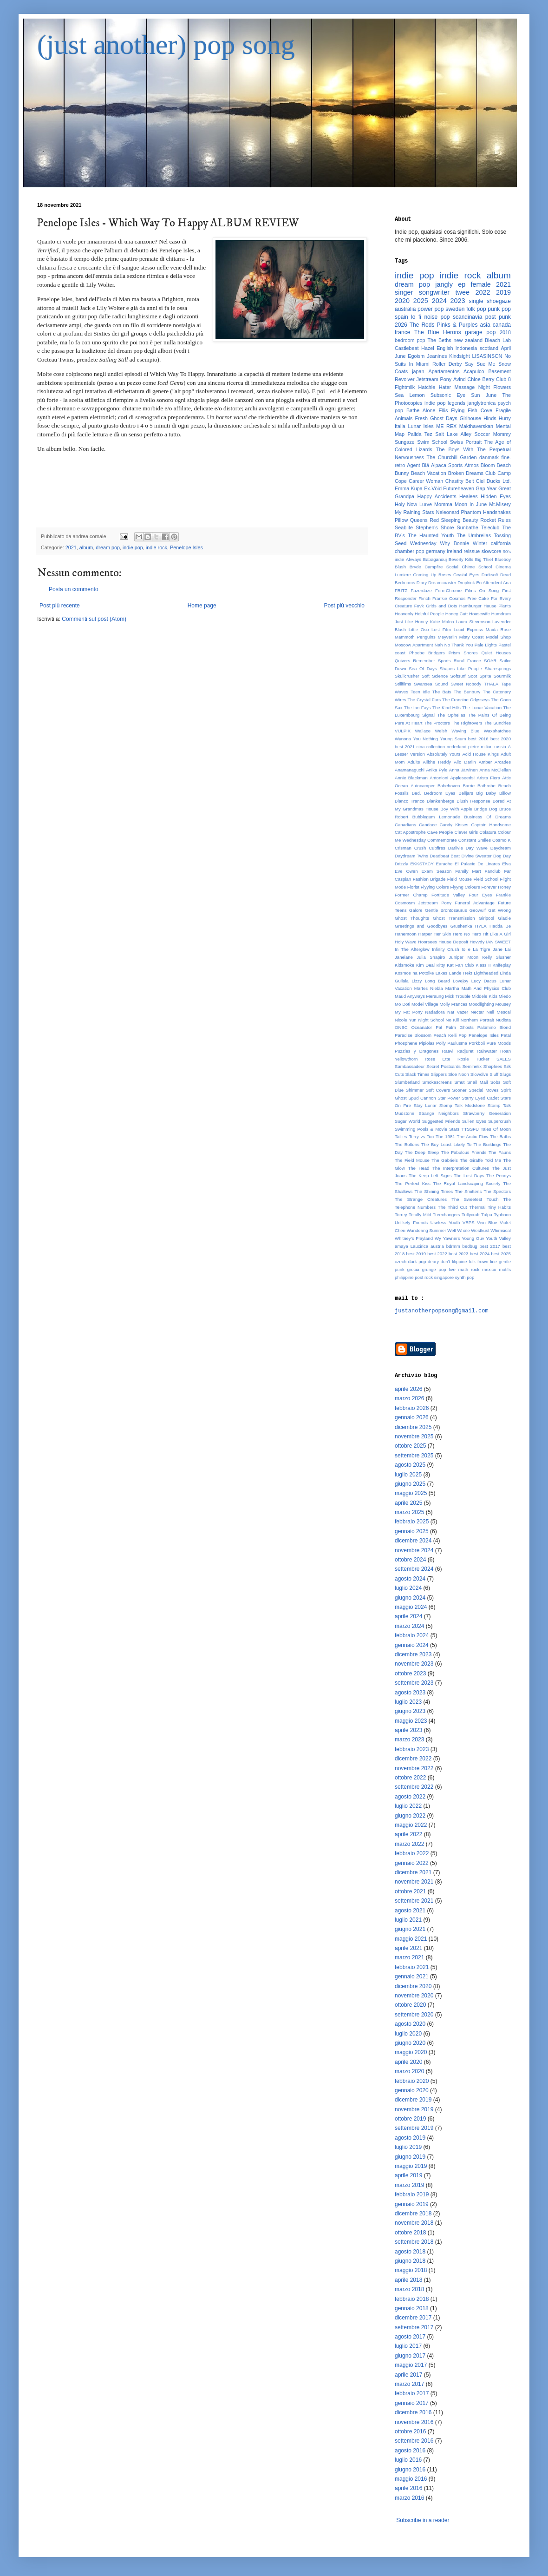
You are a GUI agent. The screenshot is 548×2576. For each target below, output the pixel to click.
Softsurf (457, 676)
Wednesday (423, 543)
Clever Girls (466, 832)
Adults (414, 761)
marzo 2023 (409, 1739)
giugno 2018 (410, 2261)
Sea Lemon (409, 395)
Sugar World (407, 1121)
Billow (505, 793)
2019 (503, 292)
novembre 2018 (414, 2223)
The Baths (500, 1136)
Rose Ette (437, 1058)
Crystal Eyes (466, 574)
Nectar (477, 1012)
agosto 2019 (410, 2138)
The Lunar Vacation (482, 707)
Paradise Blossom (413, 1035)
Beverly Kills (461, 559)
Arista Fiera (488, 777)
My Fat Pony (409, 1012)
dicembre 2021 (413, 1872)
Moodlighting (481, 1004)
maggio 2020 (411, 2052)
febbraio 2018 (412, 2299)
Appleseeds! (462, 777)
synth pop (465, 1277)
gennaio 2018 (412, 2308)
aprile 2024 (408, 1616)
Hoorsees (427, 941)
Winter (480, 543)
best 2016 (478, 738)
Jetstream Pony (433, 379)
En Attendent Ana (493, 582)
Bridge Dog (485, 808)
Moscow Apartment (414, 644)
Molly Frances (453, 1004)
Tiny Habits (499, 1207)
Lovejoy (460, 980)
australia (405, 309)
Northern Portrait (477, 1019)
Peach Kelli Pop (449, 1035)
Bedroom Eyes (439, 793)
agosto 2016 (410, 2450)
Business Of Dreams (487, 816)
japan (418, 371)
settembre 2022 (414, 1787)
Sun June (483, 395)
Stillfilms (403, 683)
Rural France (467, 660)
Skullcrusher (407, 676)
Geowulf (478, 910)
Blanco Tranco (409, 801)
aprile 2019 (408, 2175)
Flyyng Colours (465, 886)
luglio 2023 (408, 1702)
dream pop (108, 547)
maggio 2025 (411, 1493)
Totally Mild (420, 1214)
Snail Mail (477, 1082)
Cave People (440, 832)
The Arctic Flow (473, 1136)
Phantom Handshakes (486, 512)
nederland (457, 746)
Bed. (416, 793)
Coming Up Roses (432, 574)
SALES (503, 1058)
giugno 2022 (410, 1815)
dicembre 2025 (413, 1427)
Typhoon (502, 1214)
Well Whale (458, 1230)
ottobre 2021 (410, 1891)
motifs (505, 1269)
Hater (445, 387)
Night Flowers (494, 387)
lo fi (416, 317)
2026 (401, 325)
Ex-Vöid (433, 488)
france (402, 332)
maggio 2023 (411, 1721)
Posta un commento (73, 589)
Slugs (505, 1074)
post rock (424, 1277)
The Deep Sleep (422, 1152)
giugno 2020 (410, 2043)
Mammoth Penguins (415, 636)
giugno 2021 (410, 1929)
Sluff (493, 1074)
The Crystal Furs (424, 699)
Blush (400, 566)
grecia (413, 1269)
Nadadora (434, 1012)
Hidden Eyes (496, 496)
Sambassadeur (410, 1066)
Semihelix (472, 1066)
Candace (428, 824)
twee (463, 292)
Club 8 (503, 379)
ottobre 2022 (410, 1777)
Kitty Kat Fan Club (455, 965)
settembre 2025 (414, 1455)
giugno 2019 (410, 2157)
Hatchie (427, 387)
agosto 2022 (410, 1796)
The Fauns (500, 1152)
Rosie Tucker (473, 1058)
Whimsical (500, 1230)
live (452, 1269)
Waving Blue (465, 730)
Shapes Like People (460, 668)
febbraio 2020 (412, 2081)
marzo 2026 (409, 1398)
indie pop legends (444, 403)
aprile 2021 (408, 1948)
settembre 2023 (414, 1683)
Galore (416, 910)
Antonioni (439, 777)
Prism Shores (463, 652)
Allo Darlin (465, 761)
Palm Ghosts (460, 1027)
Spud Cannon (422, 1097)
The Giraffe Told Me (480, 1160)
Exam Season (436, 871)
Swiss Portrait (466, 442)
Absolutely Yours (443, 754)
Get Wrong (499, 910)
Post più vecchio (344, 605)
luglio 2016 (408, 2460)
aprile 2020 (408, 2062)
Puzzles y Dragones (416, 1051)
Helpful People (429, 613)
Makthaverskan (476, 426)
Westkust (480, 1230)
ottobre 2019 (410, 2118)
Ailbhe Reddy (437, 761)
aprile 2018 (408, 2280)
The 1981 (445, 1136)
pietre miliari (480, 746)
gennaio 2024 (412, 1645)
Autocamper (423, 785)
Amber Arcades (495, 761)
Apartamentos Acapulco (456, 371)
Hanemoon (406, 933)
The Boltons (407, 1144)
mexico (489, 1269)
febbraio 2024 (412, 1635)
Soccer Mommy (493, 434)
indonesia (466, 348)
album (86, 547)
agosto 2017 (410, 2336)
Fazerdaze (421, 590)
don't (445, 1261)
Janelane (404, 957)
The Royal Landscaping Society (467, 1183)
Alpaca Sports (447, 465)
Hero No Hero (467, 933)
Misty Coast (471, 636)
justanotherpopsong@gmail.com (442, 1311)
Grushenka (461, 926)
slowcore (492, 551)
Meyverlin (447, 636)
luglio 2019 (408, 2147)
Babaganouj (435, 559)
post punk (498, 317)
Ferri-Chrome (448, 590)
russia (500, 746)
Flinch (424, 598)
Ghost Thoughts (412, 918)
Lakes (442, 972)
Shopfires (492, 1066)
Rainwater (487, 1051)
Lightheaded (486, 972)
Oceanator (421, 1027)
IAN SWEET (498, 941)
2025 (420, 300)
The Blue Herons (437, 332)
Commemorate (442, 840)
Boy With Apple (456, 808)
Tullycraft (471, 1214)
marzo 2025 (409, 1512)
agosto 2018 (410, 2251)
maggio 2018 (411, 2270)
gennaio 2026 (412, 1417)
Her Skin (442, 933)
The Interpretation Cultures (460, 1168)
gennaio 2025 (412, 1531)
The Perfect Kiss (413, 1183)
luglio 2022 (408, 1806)
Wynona (403, 738)
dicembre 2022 (413, 1758)
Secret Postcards (443, 1066)
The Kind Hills (446, 707)
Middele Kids (484, 996)
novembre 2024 (414, 1550)
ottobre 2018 (410, 2232)
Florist (413, 886)
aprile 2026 (408, 1389)
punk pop (499, 309)
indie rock (156, 547)
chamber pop (409, 551)
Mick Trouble (457, 996)
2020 (402, 300)
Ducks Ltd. (499, 481)
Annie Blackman (411, 777)
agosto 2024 (410, 1578)
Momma (443, 504)
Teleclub (490, 527)
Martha (452, 988)
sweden (454, 309)
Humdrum (501, 613)
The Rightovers (466, 722)
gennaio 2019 (412, 2204)
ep (461, 284)
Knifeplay (502, 965)
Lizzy (416, 980)
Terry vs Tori (421, 1136)
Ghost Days (443, 418)
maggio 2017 (411, 2365)
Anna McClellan (495, 769)
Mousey (503, 1004)
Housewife (479, 613)
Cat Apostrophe (410, 832)
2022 (482, 292)
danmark (489, 457)
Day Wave (477, 847)
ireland (454, 551)
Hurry (505, 418)
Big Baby (486, 793)
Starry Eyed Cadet (480, 1097)
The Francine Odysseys (465, 699)
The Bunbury (467, 691)
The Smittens (468, 1191)
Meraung (435, 996)
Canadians (405, 824)
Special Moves (483, 1090)
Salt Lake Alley (453, 434)
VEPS (469, 1222)
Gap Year (486, 488)
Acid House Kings (480, 754)
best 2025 (501, 1253)
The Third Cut (452, 1207)
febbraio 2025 (412, 1521)
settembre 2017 (414, 2327)
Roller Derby (447, 364)
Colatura (487, 832)
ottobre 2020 (410, 2005)
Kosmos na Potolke (414, 972)
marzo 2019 (409, 2185)
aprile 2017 (408, 2375)
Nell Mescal (498, 1012)
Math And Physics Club (486, 988)
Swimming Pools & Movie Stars (427, 1129)
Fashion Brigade (429, 879)
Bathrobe (486, 785)
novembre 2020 (414, 1995)
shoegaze (499, 301)
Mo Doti (402, 1004)
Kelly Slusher (496, 957)
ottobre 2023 (410, 1673)
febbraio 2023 (412, 1749)
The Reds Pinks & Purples (444, 325)
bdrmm (453, 1246)
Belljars (465, 793)
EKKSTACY (421, 863)
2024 (439, 300)
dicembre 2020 (413, 1986)
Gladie (504, 918)
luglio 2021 (408, 1920)
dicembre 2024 (413, 1540)
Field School (485, 879)
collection (435, 746)
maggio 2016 (411, 2479)
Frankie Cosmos (448, 598)
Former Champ (411, 894)
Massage (464, 387)
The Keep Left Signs (430, 1175)
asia (485, 325)
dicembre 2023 (413, 1654)
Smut (459, 1082)
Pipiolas (427, 1043)
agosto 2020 (410, 2024)
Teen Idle (420, 691)
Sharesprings (498, 668)
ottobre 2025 (410, 1446)
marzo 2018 (409, 2289)
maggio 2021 (411, 1939)
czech (400, 1261)
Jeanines (437, 356)
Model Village (424, 1004)
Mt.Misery (500, 504)
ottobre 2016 (410, 2431)
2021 (71, 547)
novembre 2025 (414, 1436)
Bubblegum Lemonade (436, 816)
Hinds (489, 418)
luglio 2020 (408, 2033)
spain (401, 317)
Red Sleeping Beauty (454, 520)
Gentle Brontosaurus (446, 910)
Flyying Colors (435, 886)
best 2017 (490, 1246)
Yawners (451, 1238)
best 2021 (405, 746)
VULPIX (403, 730)
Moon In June (471, 504)
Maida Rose (498, 629)
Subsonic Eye (448, 395)
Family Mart (468, 871)
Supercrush (499, 1121)
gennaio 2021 (412, 1976)
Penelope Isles (186, 547)
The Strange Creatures (421, 1199)
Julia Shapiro (431, 957)
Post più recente (59, 605)
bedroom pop (410, 340)
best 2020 (500, 738)
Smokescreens (436, 1082)
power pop (431, 309)
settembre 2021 (414, 1900)
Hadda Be (500, 926)
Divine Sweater (476, 855)
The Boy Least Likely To (446, 1144)
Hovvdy (477, 941)
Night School (431, 1019)
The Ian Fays (417, 707)
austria (437, 1246)
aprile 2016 (408, 2488)
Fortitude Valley (448, 894)
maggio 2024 (411, 1607)
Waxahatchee (497, 730)
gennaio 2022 (412, 1863)
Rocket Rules (495, 520)
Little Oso (419, 629)
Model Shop (498, 636)
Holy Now (406, 504)
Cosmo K (501, 840)
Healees (468, 496)
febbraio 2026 (412, 1408)
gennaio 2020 (412, 2090)
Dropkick (466, 582)
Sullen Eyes (474, 1121)
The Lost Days (469, 1175)
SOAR (490, 660)
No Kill (452, 1019)
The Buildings (487, 1144)
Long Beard (437, 980)
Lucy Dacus (483, 980)
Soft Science (435, 676)
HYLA (481, 926)
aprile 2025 (408, 1503)
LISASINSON (487, 356)
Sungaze (405, 442)
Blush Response (473, 801)
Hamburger (470, 605)
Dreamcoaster (442, 582)
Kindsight (459, 356)
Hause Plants (497, 605)
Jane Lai (502, 949)
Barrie (469, 785)
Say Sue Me (480, 364)
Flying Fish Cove (471, 410)
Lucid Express (468, 629)
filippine (459, 1261)
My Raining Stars (414, 512)
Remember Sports (431, 660)
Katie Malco (442, 621)
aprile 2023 (408, 1730)
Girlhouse (470, 418)
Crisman (403, 847)
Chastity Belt (459, 481)
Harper (425, 933)
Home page (202, 605)
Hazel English (437, 348)
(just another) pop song (166, 44)
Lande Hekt (460, 972)
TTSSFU (470, 1129)
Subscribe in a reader (422, 2520)
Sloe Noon (458, 1074)
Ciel (480, 481)
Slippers (439, 1074)
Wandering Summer (426, 1230)
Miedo (505, 996)
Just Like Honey (411, 621)
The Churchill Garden (452, 457)
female (481, 284)
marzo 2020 (409, 2071)
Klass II (483, 965)
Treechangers (446, 1214)
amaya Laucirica (411, 1246)
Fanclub (493, 871)
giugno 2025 (410, 1484)
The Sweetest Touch (474, 1199)
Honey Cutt (456, 613)
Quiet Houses (496, 652)
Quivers (402, 660)
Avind (459, 379)
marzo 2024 (409, 1626)
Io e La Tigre (476, 949)
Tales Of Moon (496, 1129)
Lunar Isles (420, 426)
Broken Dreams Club (472, 473)
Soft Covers (438, 1090)
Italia (400, 426)
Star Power (448, 1097)
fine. (506, 457)
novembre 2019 (414, 2109)
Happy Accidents (437, 496)
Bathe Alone (420, 410)
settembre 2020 (414, 2014)
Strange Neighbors (438, 1113)
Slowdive (479, 1074)
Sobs (495, 1082)
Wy (438, 1238)
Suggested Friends (441, 1121)
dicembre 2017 (413, 2317)
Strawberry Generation (487, 1113)
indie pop (133, 547)
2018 (505, 332)
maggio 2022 (411, 1825)
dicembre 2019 (413, 2099)
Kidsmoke (404, 965)
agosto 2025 (410, 1465)
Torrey (401, 1214)
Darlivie (455, 847)
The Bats (441, 691)
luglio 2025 (408, 1474)
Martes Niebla (428, 988)
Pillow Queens (411, 520)
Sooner (459, 1090)
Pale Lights (486, 644)
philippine (404, 1277)
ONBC (401, 1027)
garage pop (480, 332)
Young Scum (453, 738)
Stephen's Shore (435, 527)
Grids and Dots (441, 605)
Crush (420, 847)
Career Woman (426, 481)
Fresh (421, 418)
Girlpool (486, 918)
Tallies (401, 1136)
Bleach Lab (498, 340)
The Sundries (497, 722)
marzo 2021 (409, 1957)
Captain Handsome (491, 824)
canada (502, 325)
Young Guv (473, 1238)
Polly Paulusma (451, 1043)
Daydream (500, 847)
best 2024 (480, 1253)
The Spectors (497, 1191)
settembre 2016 (414, 2441)
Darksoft (490, 574)
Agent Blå (418, 465)
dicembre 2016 (413, 2412)
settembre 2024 (414, 1569)
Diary (422, 582)
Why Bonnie (454, 543)
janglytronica (482, 403)
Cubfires (437, 847)
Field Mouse (459, 879)
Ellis (443, 410)
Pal (439, 1027)
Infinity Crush (445, 949)
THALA (491, 683)
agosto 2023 (410, 1692)
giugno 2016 (410, 2469)
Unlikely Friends (411, 1222)
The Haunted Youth (431, 535)
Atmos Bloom (479, 465)
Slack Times (417, 1074)
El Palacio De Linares (477, 863)
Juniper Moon (464, 957)
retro (400, 465)
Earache (444, 863)
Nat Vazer (457, 1012)
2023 (457, 300)
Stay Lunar (425, 1105)
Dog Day (502, 855)
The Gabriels (444, 1160)
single (476, 301)
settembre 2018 (414, 2242)
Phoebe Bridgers (427, 652)
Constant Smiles (474, 840)
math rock (468, 1269)
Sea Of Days (423, 668)
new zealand (468, 340)
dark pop (417, 1261)
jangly (444, 284)
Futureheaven (458, 488)
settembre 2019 (414, 2128)
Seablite (404, 527)
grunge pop (434, 1269)
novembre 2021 (414, 1881)
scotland (489, 348)
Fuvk (419, 605)
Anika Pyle (436, 769)
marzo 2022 (409, 1844)
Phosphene (406, 1043)
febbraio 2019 (412, 2194)
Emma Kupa (409, 488)
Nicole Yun (406, 1019)
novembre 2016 (414, 2422)
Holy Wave (406, 941)
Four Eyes (480, 894)
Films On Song (482, 590)
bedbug (470, 1246)
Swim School (432, 442)
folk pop (476, 309)
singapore (444, 1277)
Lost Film (441, 629)
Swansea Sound (431, 683)
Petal (506, 1035)
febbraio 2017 (412, 2393)
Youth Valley (498, 1238)
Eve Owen (406, 871)
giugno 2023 (410, 1711)
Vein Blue (487, 1222)
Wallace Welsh (431, 730)
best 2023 (459, 1253)
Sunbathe (467, 527)
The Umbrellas (474, 535)
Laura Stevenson (473, 621)
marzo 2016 (409, 2498)
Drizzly (401, 863)
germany (435, 551)
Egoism (416, 356)
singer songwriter (422, 292)
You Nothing (425, 738)
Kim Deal (425, 965)
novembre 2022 (414, 1768)
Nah (439, 644)
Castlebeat (407, 348)
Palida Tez (420, 434)
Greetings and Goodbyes (421, 926)
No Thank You (458, 644)
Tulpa (486, 1214)
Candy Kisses (453, 824)
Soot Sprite (479, 676)
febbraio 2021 (412, 1967)
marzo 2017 (409, 2384)
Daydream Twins (411, 855)
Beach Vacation (428, 473)
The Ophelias (451, 715)
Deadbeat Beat (445, 855)
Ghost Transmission (454, 918)
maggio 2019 (411, 2166)
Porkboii (477, 1043)
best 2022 (437, 1253)
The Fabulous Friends (463, 1152)
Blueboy (503, 559)
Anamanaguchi (409, 769)
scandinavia (467, 317)
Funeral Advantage (475, 902)
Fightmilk (405, 387)
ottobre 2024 (410, 1559)
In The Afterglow (412, 949)
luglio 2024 (408, 1588)
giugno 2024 (410, 1597)
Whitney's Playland (414, 1238)
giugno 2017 (410, 2355)
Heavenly (404, 613)
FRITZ (401, 590)
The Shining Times (434, 1191)
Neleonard (447, 512)
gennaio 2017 (412, 2403)
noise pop (437, 317)
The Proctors (437, 722)
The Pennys (498, 1175)
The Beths (439, 340)
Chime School (477, 566)
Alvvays (413, 559)
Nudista (503, 1019)
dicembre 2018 (413, 2213)
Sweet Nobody (465, 683)
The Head (418, 1168)
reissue (471, 551)
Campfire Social (441, 566)
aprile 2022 (408, 1834)
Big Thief (484, 559)
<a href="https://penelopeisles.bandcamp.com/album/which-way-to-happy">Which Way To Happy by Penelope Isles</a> (202, 487)
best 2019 (416, 1253)
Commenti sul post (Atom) (94, 619)
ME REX (446, 426)
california (501, 543)
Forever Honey (496, 886)
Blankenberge (440, 801)
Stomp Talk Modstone (462, 1105)
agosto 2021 (410, 1910)
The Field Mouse (412, 1160)
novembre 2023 (414, 1663)
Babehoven (448, 785)
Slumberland (407, 1082)
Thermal (477, 1207)
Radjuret (465, 1051)
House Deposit (453, 941)
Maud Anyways (410, 996)
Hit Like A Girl (497, 933)
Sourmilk (502, 676)
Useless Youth (445, 1222)
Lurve (425, 504)
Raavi (448, 1051)
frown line (487, 1261)
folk (472, 1261)
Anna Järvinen (463, 769)
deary (433, 1261)
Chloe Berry (481, 379)
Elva (506, 863)
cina (421, 746)
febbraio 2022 (412, 1853)
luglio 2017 (408, 2346)
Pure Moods (498, 1043)
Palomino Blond (494, 1027)
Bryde (415, 566)
